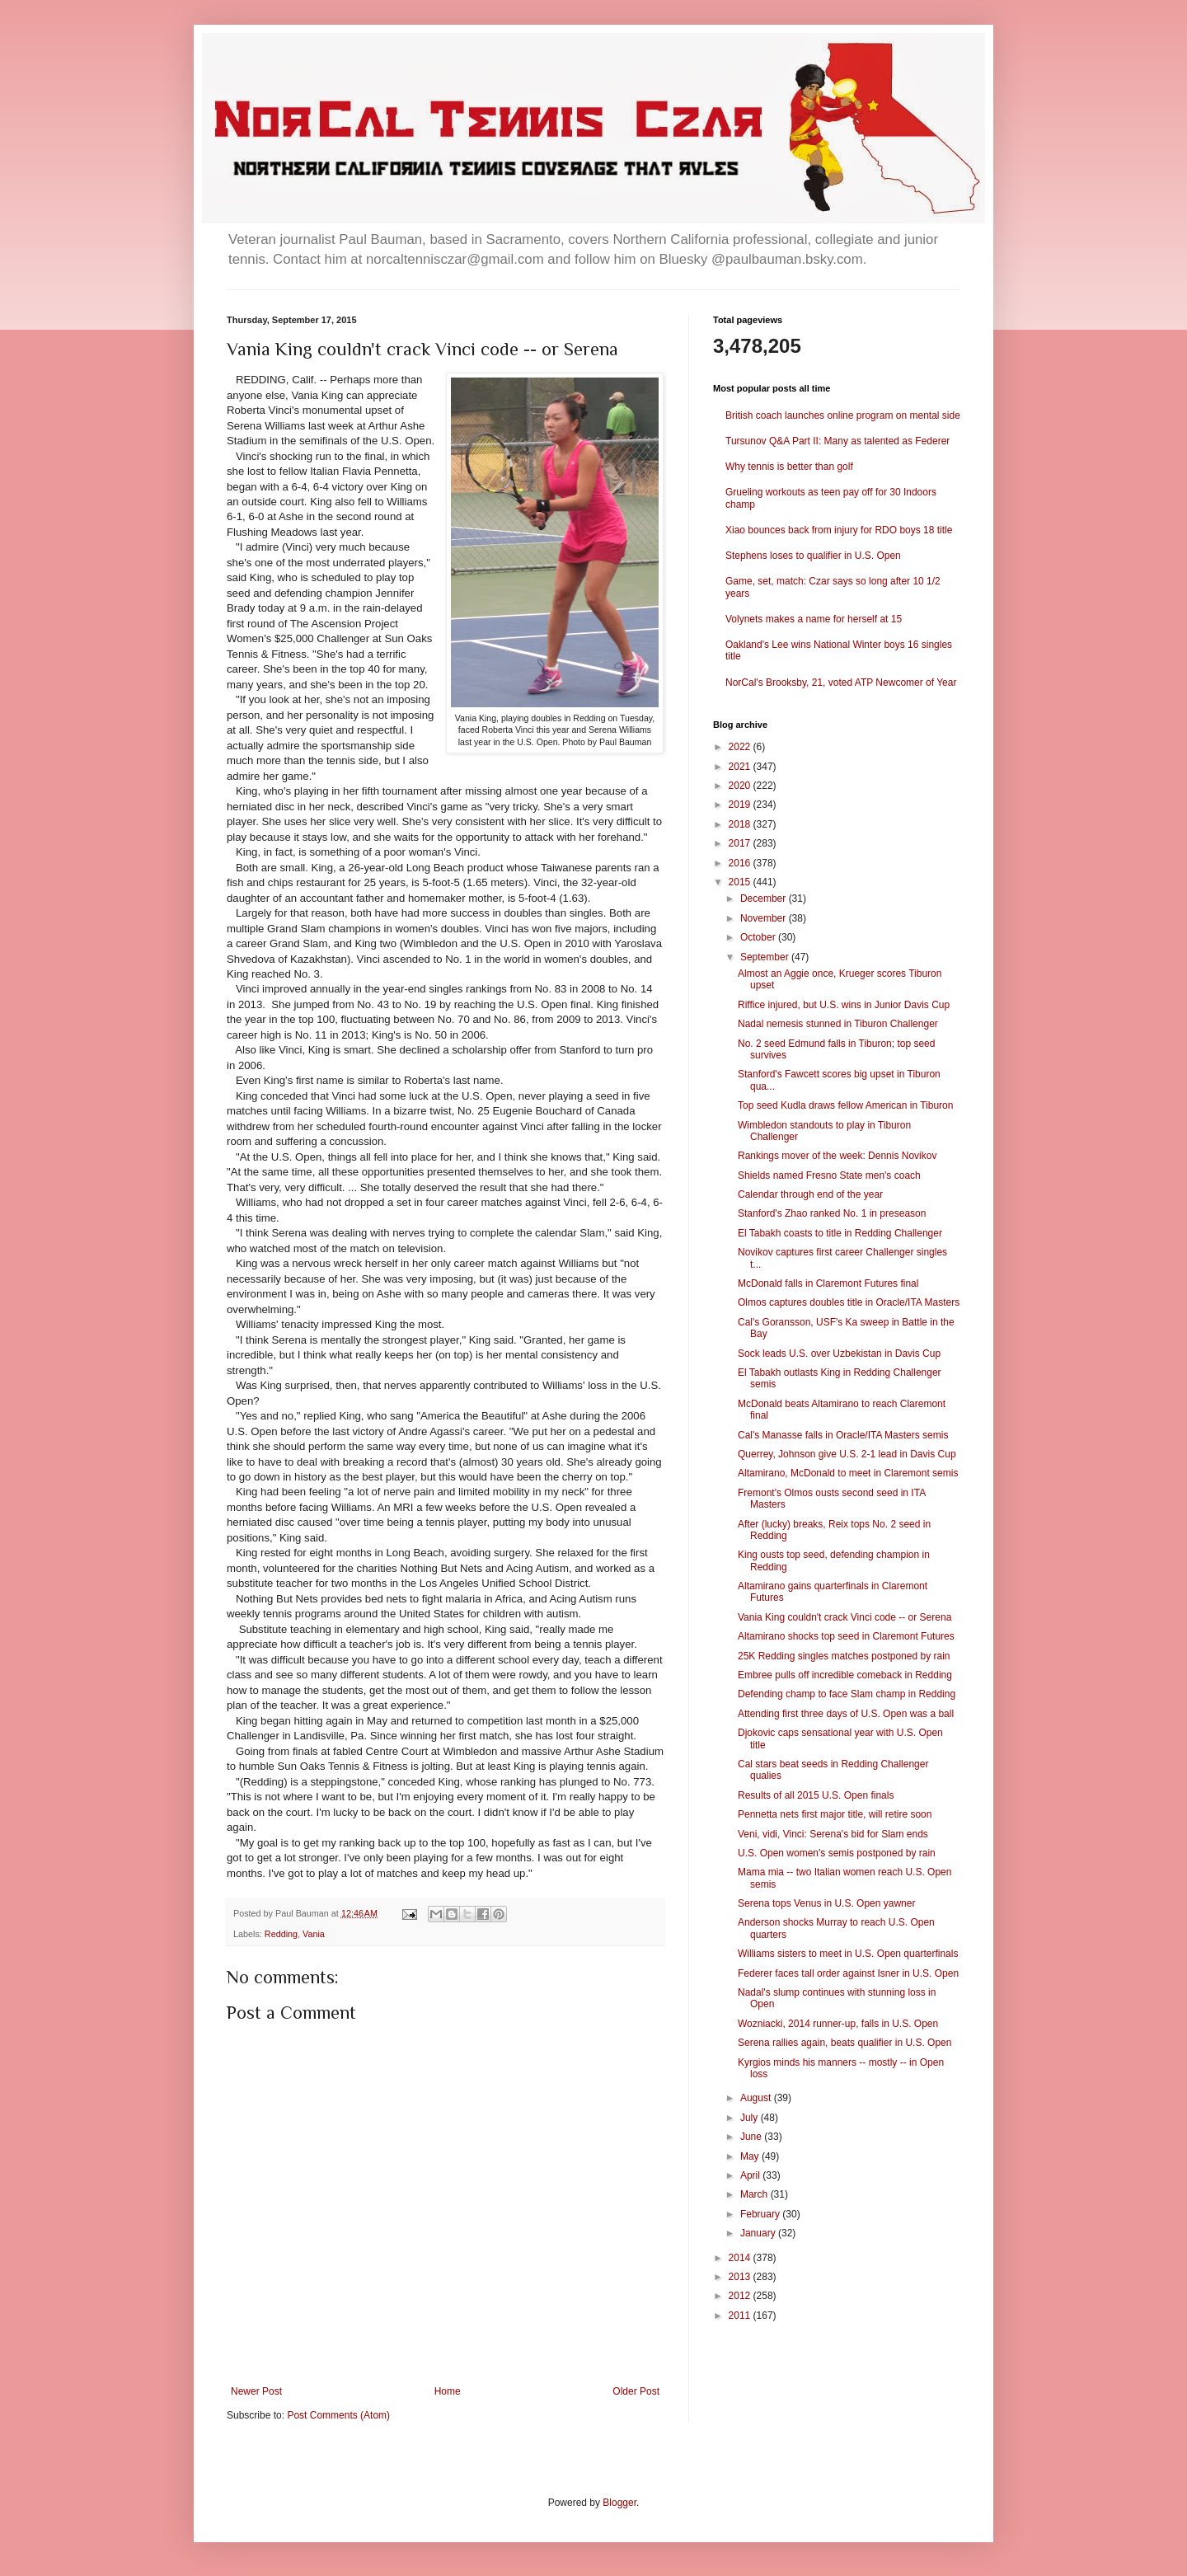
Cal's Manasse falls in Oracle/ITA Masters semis (843, 1435)
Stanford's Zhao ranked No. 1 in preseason (832, 1213)
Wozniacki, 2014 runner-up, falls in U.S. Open (838, 2023)
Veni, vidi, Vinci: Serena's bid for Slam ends (833, 1834)
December (764, 898)
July (750, 2117)
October (759, 937)
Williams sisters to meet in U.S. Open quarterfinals (848, 1953)
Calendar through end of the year (810, 1194)
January (759, 2233)
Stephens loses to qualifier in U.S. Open (813, 555)
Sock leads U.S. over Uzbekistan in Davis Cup (839, 1353)
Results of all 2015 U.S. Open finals (816, 1795)
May (751, 2156)
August (757, 2098)
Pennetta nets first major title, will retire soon (834, 1814)
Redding (281, 1934)
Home (447, 2391)
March (755, 2194)
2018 (741, 824)
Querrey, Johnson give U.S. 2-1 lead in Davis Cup (847, 1454)
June (752, 2136)
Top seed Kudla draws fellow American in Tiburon (845, 1105)
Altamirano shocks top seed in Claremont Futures (846, 1636)
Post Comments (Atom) (338, 2415)
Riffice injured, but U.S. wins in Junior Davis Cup (844, 1005)
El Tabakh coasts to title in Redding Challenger (840, 1233)
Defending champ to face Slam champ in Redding (846, 1694)
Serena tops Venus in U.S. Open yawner (826, 1903)
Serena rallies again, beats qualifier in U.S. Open (844, 2042)
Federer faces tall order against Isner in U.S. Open (848, 1973)
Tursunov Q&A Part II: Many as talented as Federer (837, 441)
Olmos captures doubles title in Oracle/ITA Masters (848, 1302)
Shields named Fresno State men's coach (829, 1175)
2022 (741, 747)
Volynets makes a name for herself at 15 (813, 619)
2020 (741, 785)
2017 (741, 843)
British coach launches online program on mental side (842, 415)
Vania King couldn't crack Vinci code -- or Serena (844, 1617)
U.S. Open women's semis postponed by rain (837, 1853)
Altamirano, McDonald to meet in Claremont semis (848, 1473)
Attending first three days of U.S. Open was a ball (846, 1714)
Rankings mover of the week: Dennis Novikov (837, 1155)
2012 (741, 2296)
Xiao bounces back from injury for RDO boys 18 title (838, 530)
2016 (741, 863)
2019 (741, 804)
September (765, 957)
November (764, 918)
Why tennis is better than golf (789, 466)
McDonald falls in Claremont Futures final (828, 1283)
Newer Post (256, 2391)
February (761, 2214)
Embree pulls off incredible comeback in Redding (845, 1675)
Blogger (619, 2502)
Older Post (635, 2391)
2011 (741, 2315)
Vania (314, 1934)
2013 (741, 2277)
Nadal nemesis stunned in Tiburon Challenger (838, 1024)
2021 (741, 766)
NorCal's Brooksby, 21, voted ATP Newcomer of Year (840, 682)
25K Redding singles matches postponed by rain (844, 1656)
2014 (741, 2258)
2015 (741, 882)
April (751, 2175)
